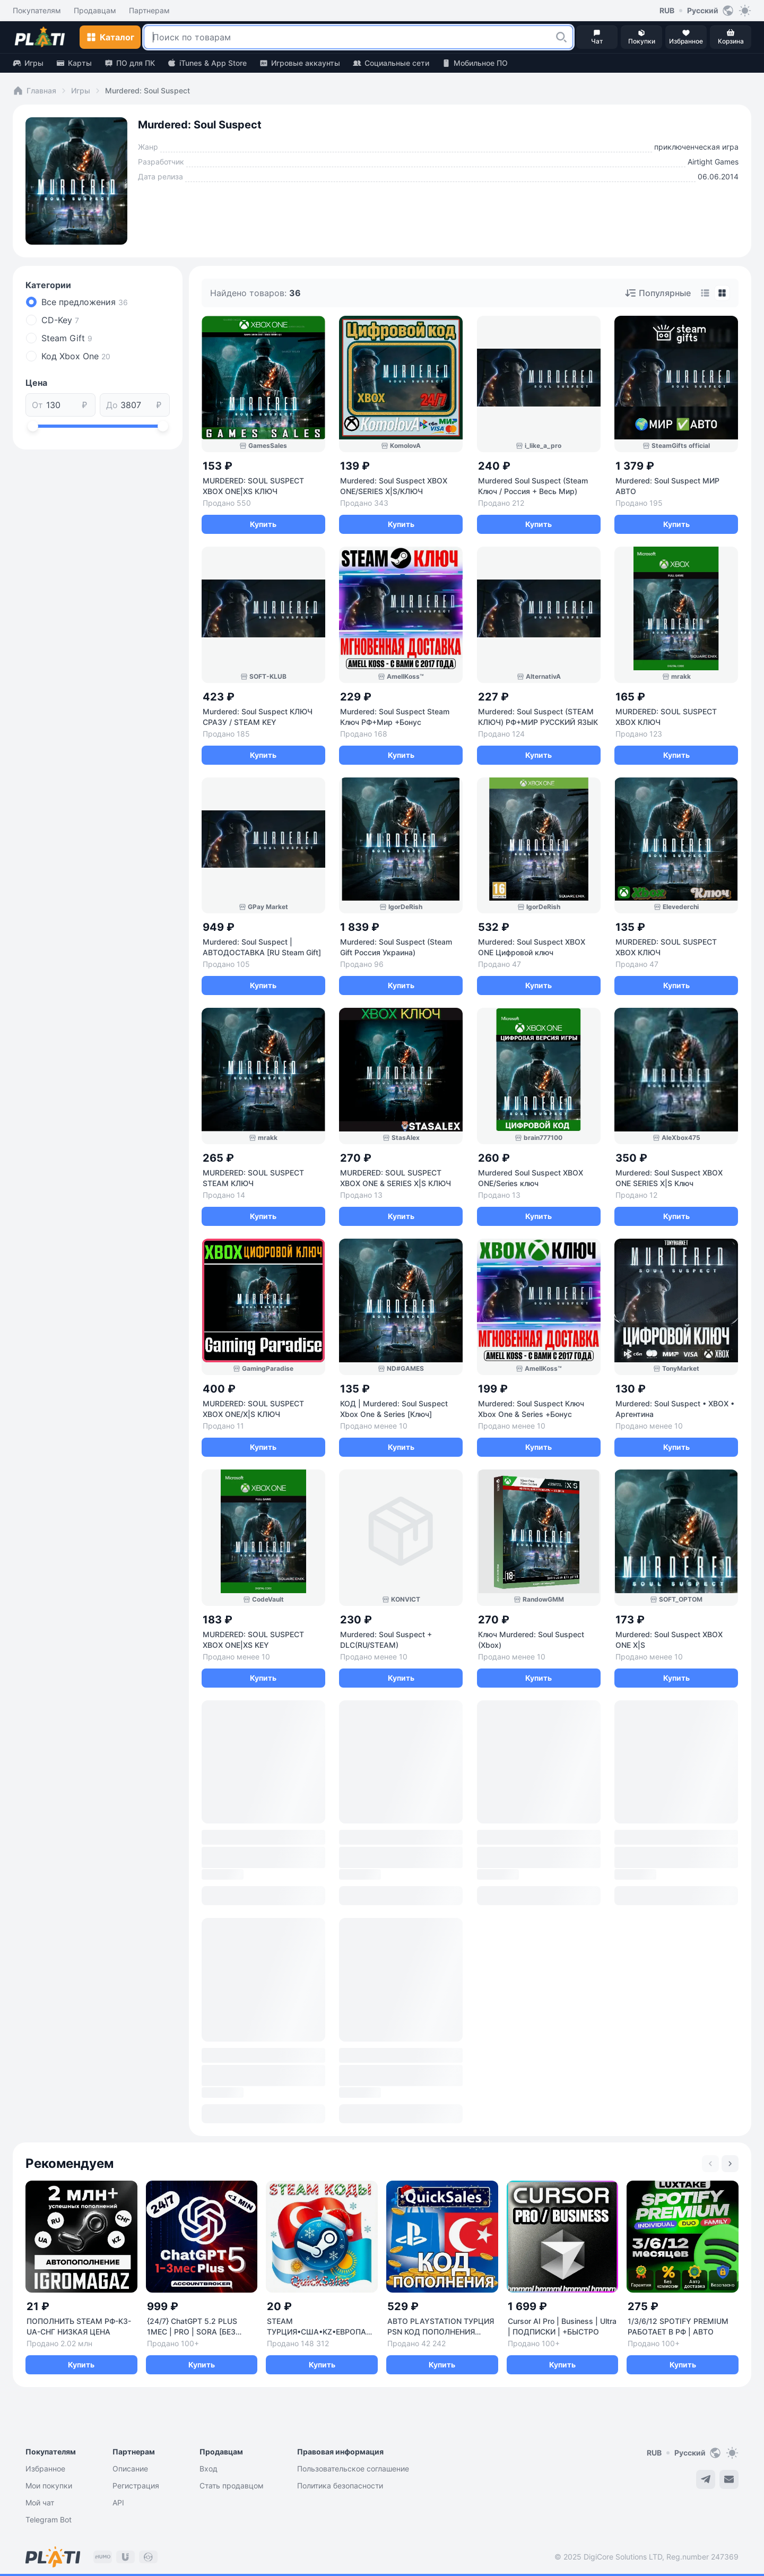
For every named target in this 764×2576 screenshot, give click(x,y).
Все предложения (84, 302)
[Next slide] (730, 2163)
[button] (561, 37)
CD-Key (60, 320)
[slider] (33, 426)
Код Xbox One (75, 356)
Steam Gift (66, 338)
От (37, 405)
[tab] (705, 293)
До (112, 405)
